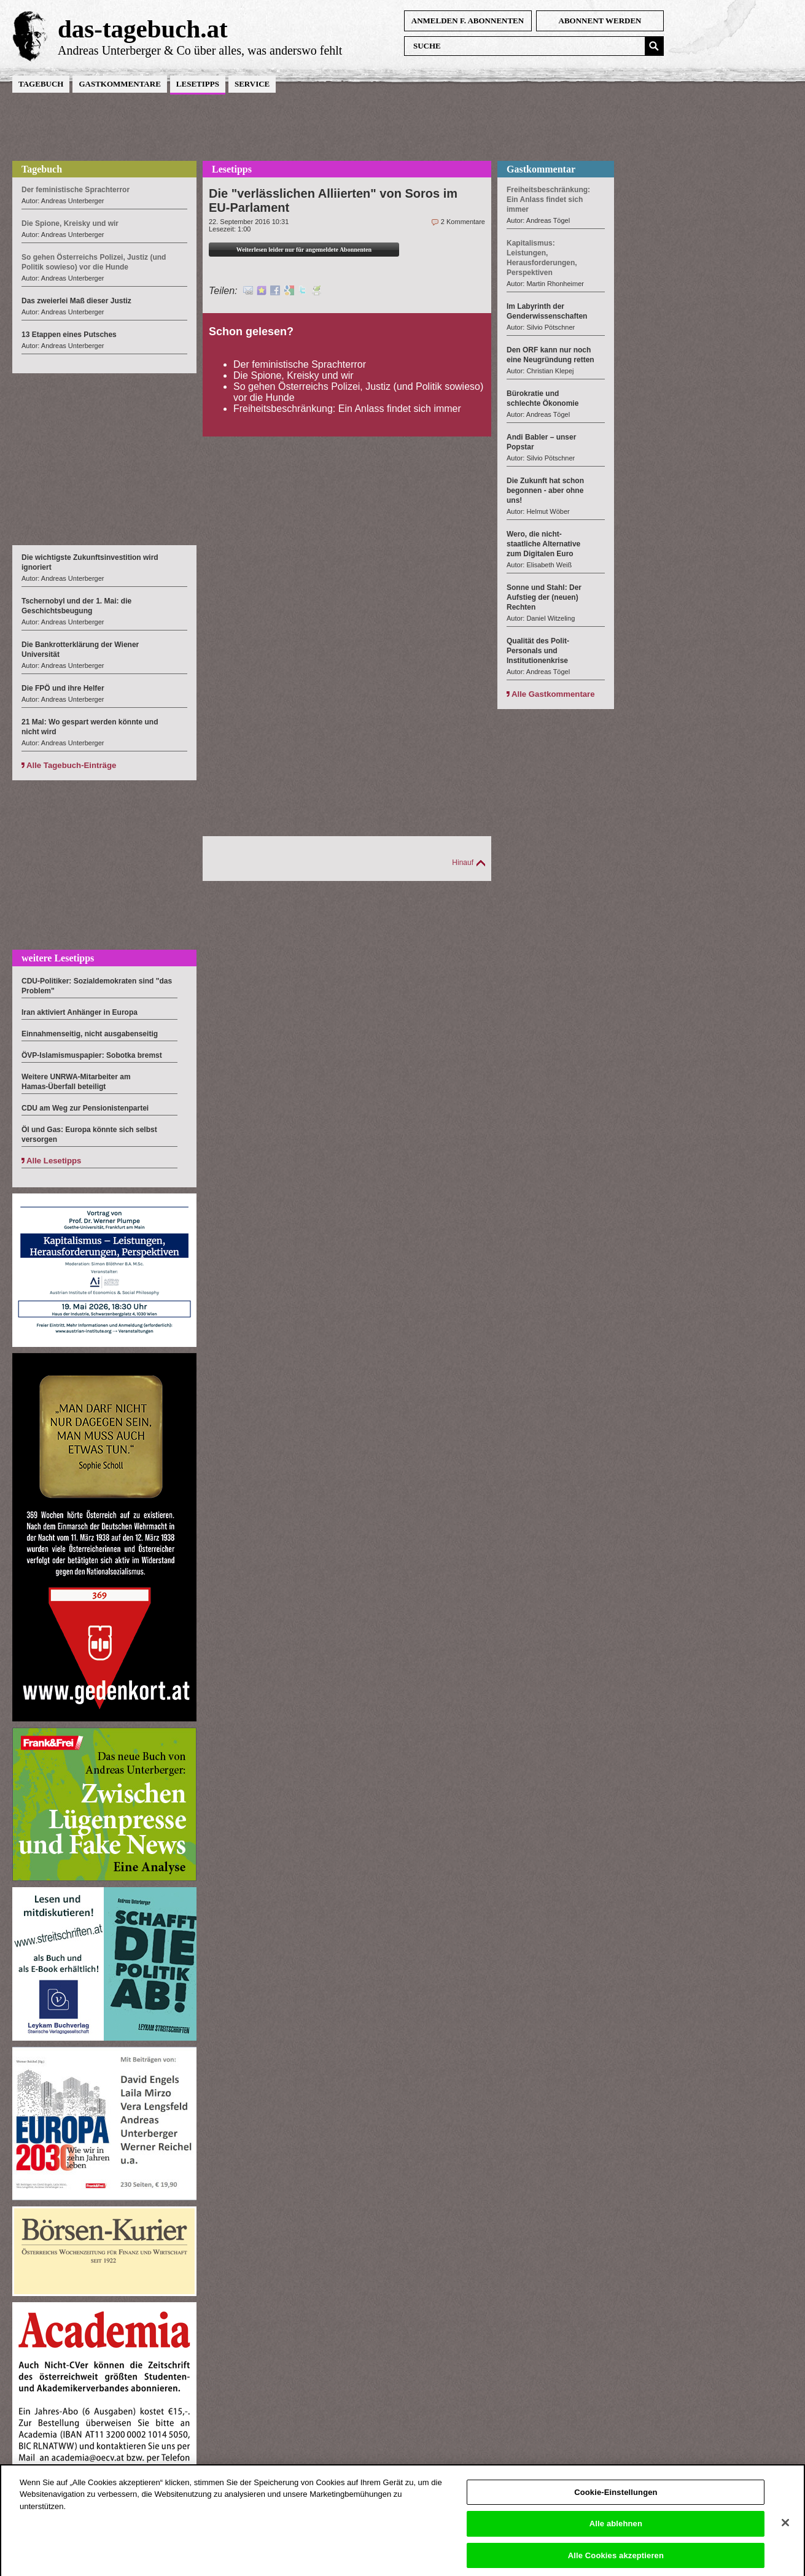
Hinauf (462, 862)
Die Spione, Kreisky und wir (293, 375)
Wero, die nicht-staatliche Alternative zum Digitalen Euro (543, 544)
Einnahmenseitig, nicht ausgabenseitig (89, 1034)
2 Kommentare (463, 221)
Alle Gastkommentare (553, 694)
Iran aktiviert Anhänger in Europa (79, 1012)
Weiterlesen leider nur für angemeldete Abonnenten (303, 249)
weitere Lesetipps (57, 958)
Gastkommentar (541, 169)
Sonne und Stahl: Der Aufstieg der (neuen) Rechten (544, 597)
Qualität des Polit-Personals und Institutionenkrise (538, 651)
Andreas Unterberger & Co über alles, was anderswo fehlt (200, 50)
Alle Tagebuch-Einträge (71, 765)
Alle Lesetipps (53, 1160)
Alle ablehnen (615, 2533)
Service (252, 83)
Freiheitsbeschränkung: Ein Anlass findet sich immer (347, 408)
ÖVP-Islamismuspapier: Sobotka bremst (91, 1055)
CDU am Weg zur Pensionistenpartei (85, 1108)
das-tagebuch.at (143, 29)
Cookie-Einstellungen (616, 2501)
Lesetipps (197, 83)
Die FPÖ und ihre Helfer (62, 688)
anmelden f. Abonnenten (467, 20)
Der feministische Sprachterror (299, 364)
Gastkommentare (119, 83)
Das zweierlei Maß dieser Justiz (76, 301)
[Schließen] (785, 2531)
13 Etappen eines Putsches (69, 334)
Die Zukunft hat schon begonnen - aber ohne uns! (545, 490)
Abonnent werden (600, 20)
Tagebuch (40, 83)
